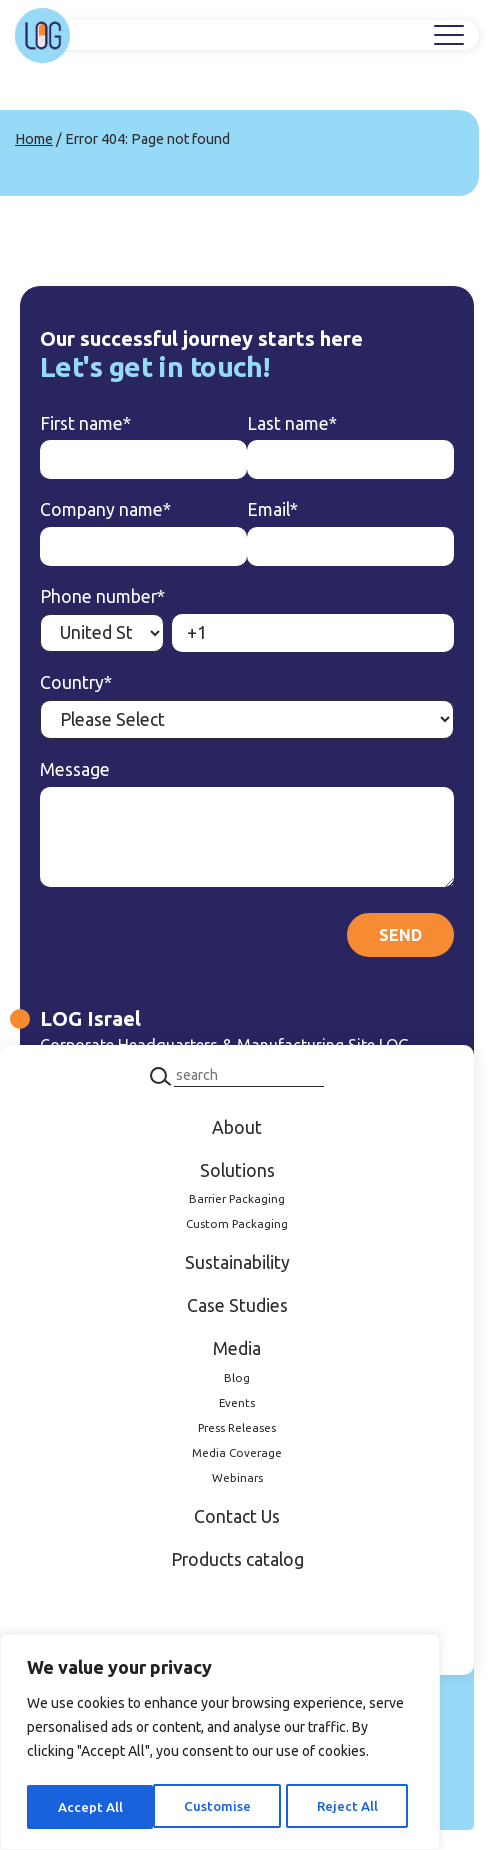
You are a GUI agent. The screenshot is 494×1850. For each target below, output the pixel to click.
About (237, 1127)
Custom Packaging (237, 1223)
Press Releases (237, 1427)
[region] (220, 1745)
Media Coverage (237, 1452)
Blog (237, 1377)
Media (237, 1348)
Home (34, 139)
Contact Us (237, 1516)
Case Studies (237, 1305)
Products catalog (237, 1559)
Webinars (237, 1477)
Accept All (350, 1807)
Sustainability (237, 1262)
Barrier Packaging (237, 1198)
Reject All (220, 1807)
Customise (90, 1807)
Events (237, 1402)
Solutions (237, 1170)
